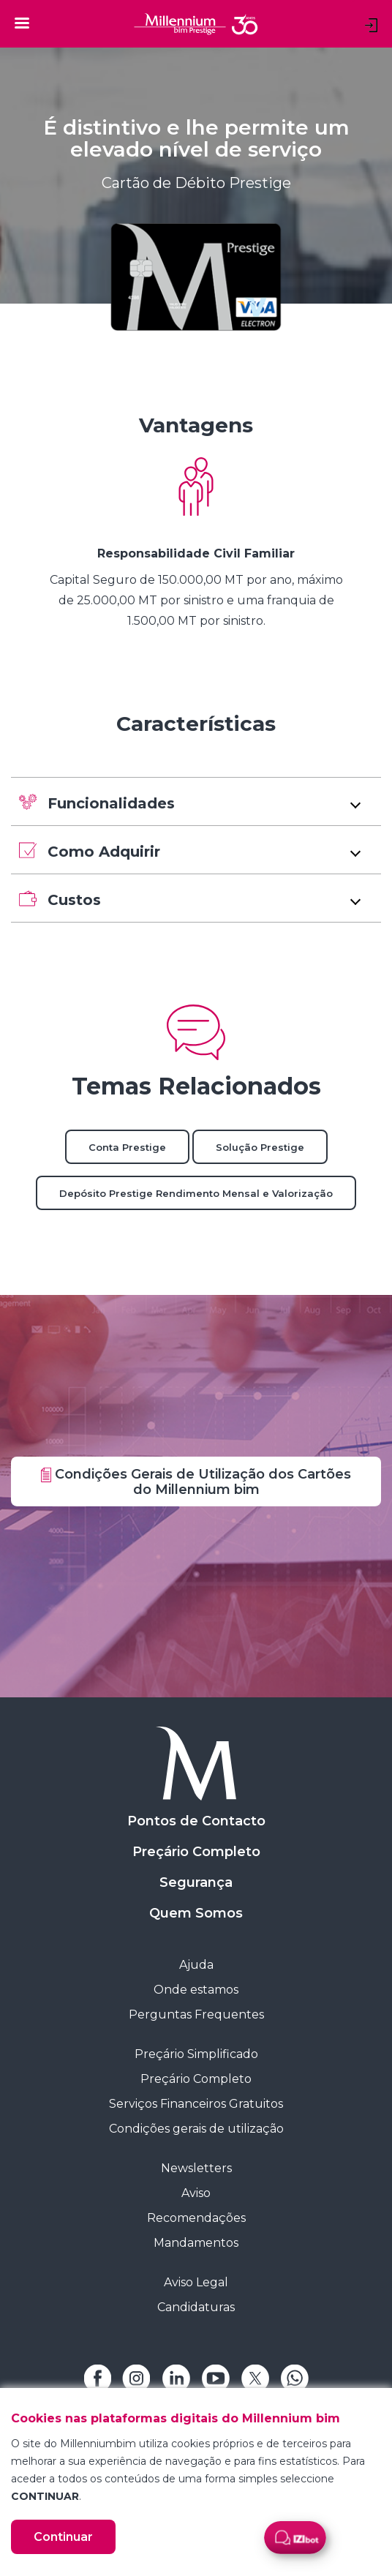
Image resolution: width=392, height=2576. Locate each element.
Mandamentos (196, 2243)
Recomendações (196, 2218)
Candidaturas (196, 2307)
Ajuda (196, 1965)
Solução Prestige (260, 1147)
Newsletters (196, 2168)
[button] (196, 801)
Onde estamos (196, 1990)
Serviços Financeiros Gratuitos (196, 2104)
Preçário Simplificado (196, 2054)
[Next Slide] (381, 544)
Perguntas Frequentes (196, 2014)
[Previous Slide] (11, 544)
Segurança (196, 1882)
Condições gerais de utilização (196, 2129)
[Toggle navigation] (22, 23)
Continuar (63, 2537)
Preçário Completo (196, 1852)
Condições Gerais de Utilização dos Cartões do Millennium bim (196, 1482)
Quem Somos (196, 1913)
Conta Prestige (127, 1147)
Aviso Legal (196, 2282)
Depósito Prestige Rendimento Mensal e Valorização (196, 1193)
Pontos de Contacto (196, 1821)
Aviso (196, 2193)
